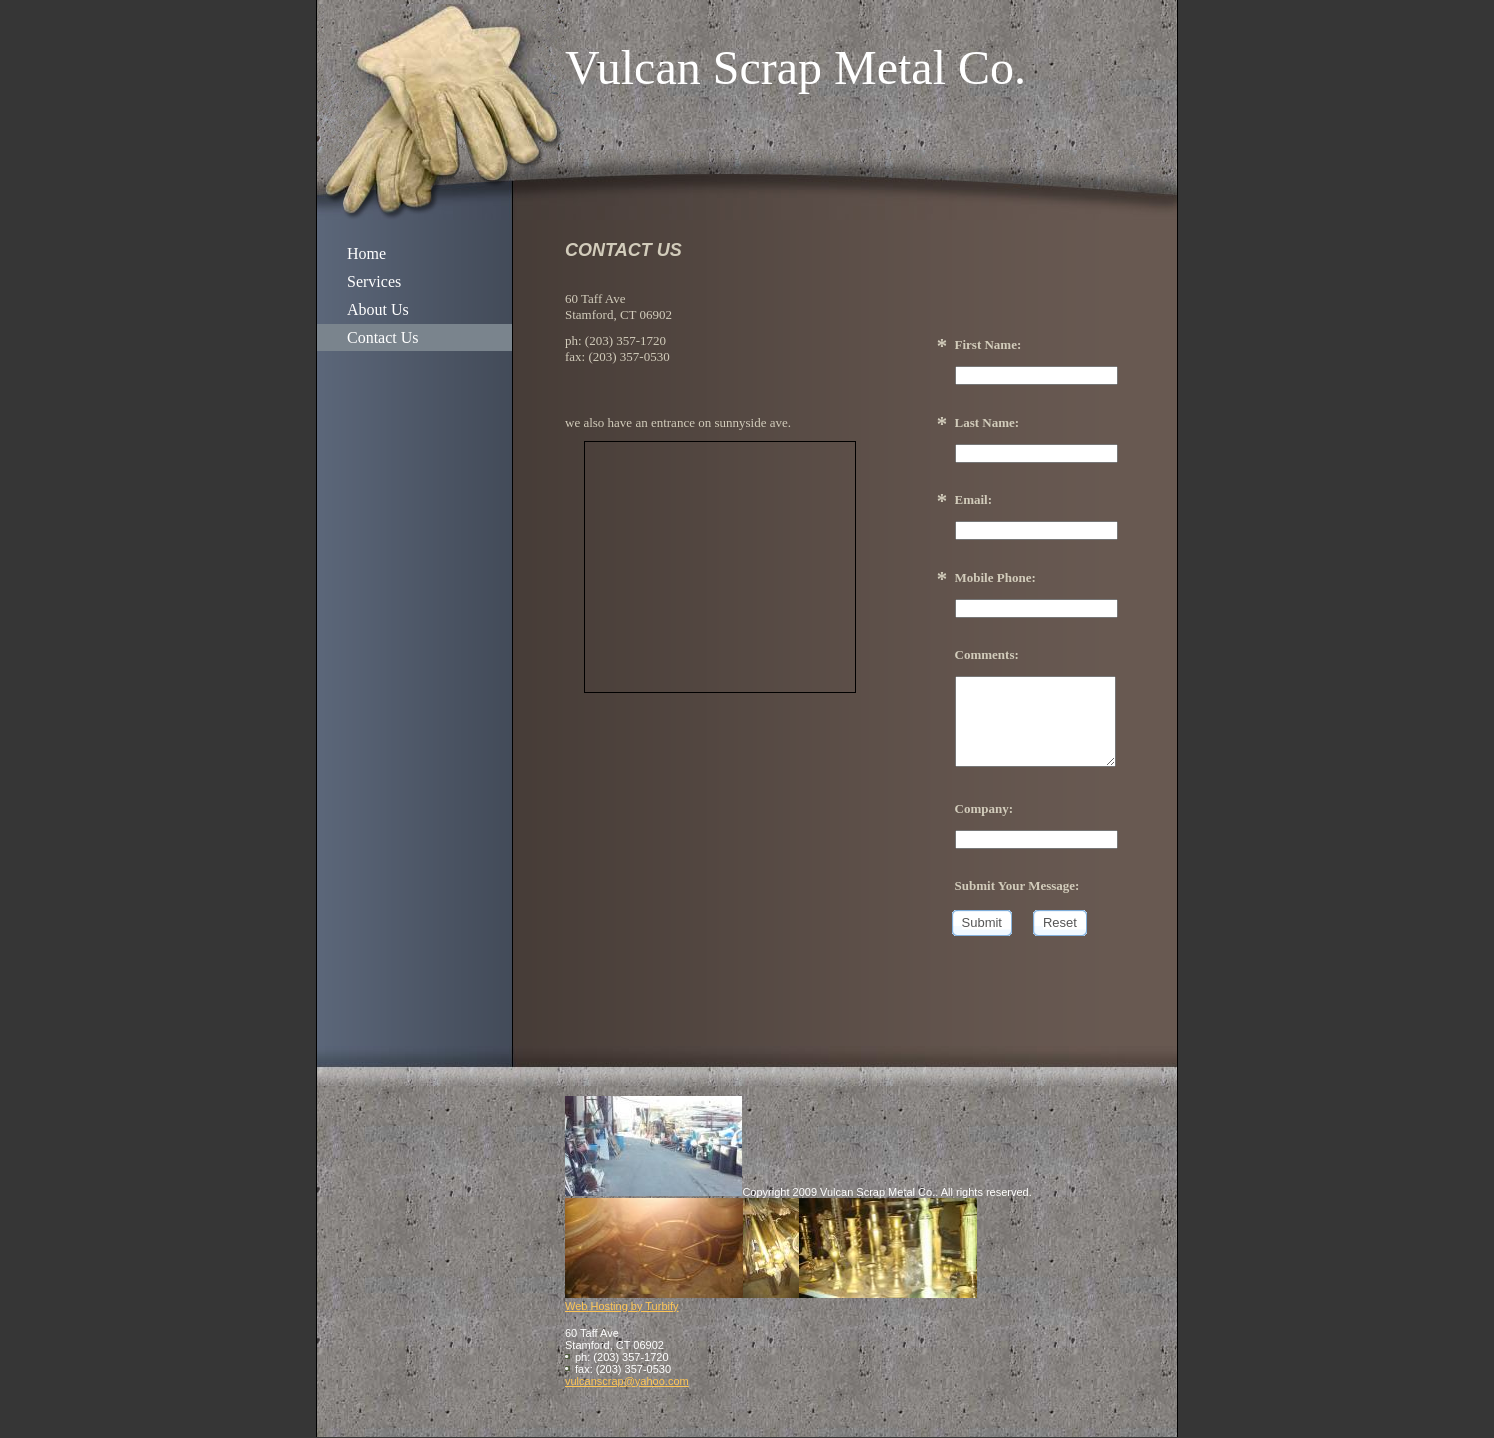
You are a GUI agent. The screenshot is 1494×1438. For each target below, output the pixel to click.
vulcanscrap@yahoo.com (627, 1381)
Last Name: (987, 422)
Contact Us (383, 337)
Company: (984, 808)
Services (374, 281)
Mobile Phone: (995, 577)
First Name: (988, 344)
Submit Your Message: (1017, 885)
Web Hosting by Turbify (622, 1306)
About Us (378, 309)
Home (366, 253)
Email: (974, 499)
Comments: (987, 654)
